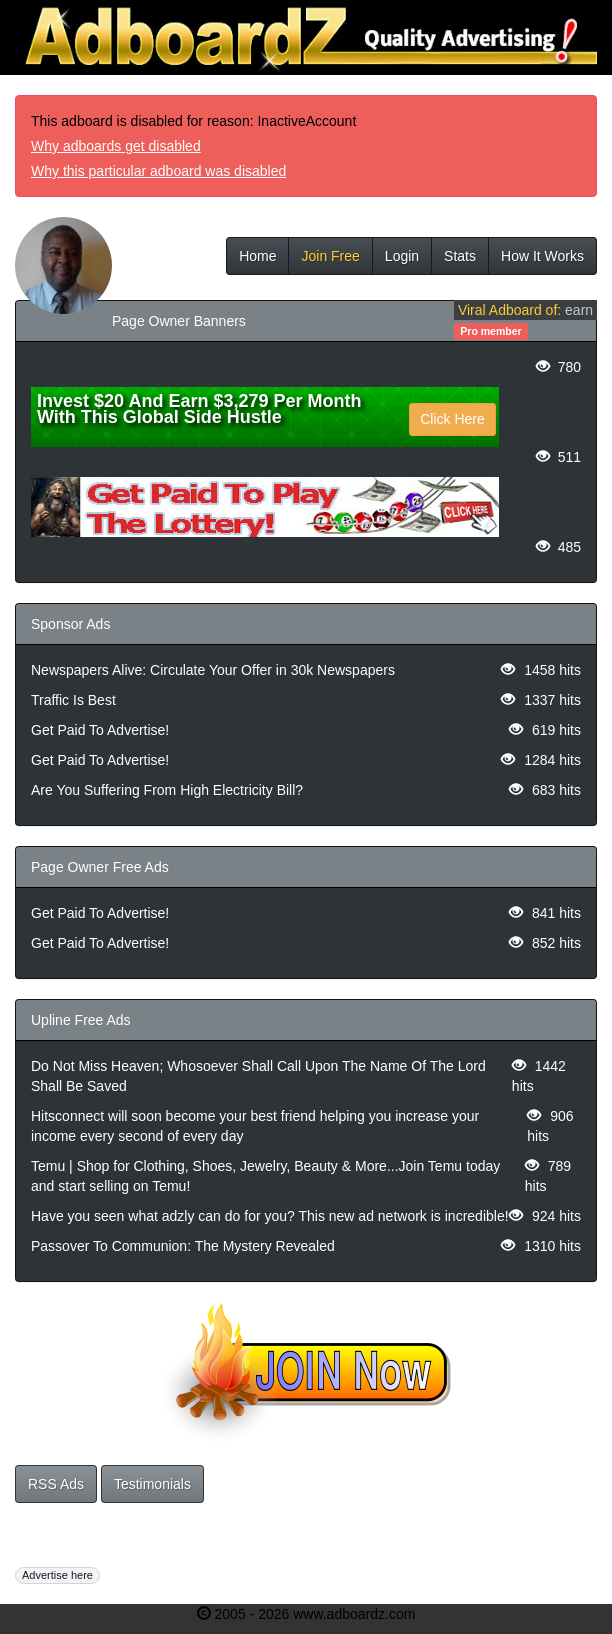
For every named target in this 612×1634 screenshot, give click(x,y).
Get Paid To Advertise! (100, 730)
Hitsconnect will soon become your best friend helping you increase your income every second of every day (255, 1126)
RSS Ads (56, 1484)
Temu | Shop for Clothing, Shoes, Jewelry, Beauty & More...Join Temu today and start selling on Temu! (265, 1176)
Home (257, 256)
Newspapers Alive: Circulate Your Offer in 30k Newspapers (213, 670)
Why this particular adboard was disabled (158, 171)
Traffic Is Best (73, 700)
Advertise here (57, 1575)
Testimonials (152, 1484)
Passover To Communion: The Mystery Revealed (183, 1246)
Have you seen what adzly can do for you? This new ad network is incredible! (270, 1216)
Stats (460, 256)
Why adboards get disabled (116, 146)
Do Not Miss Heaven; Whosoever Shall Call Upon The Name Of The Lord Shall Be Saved (258, 1076)
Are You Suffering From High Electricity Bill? (167, 790)
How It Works (542, 256)
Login (402, 256)
